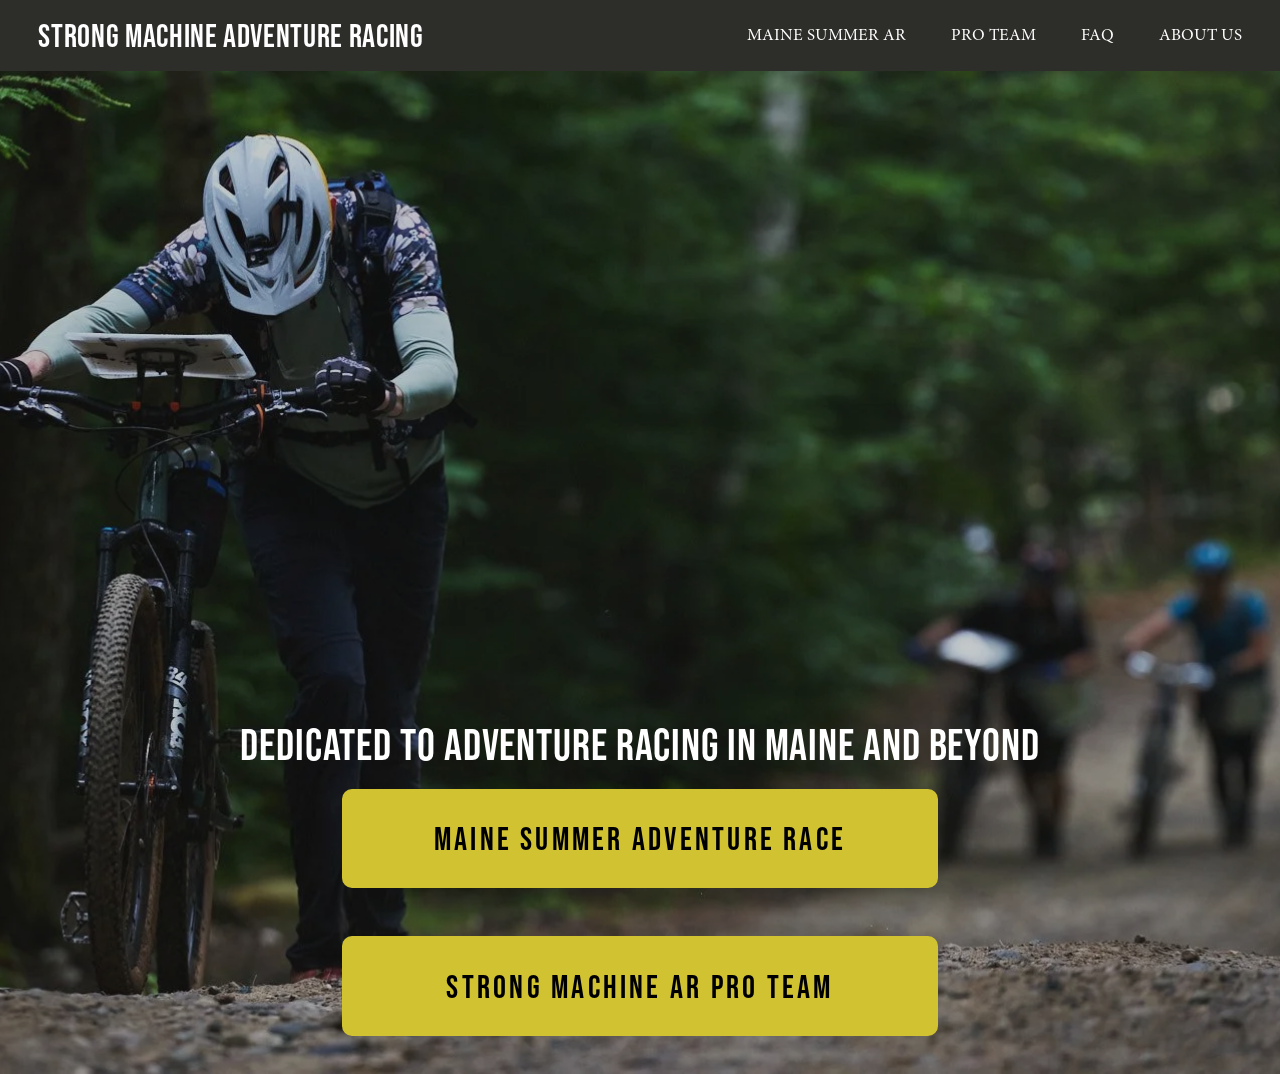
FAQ (1097, 34)
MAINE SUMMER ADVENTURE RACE (640, 838)
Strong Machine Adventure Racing (230, 35)
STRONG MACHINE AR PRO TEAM (639, 986)
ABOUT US (1200, 34)
